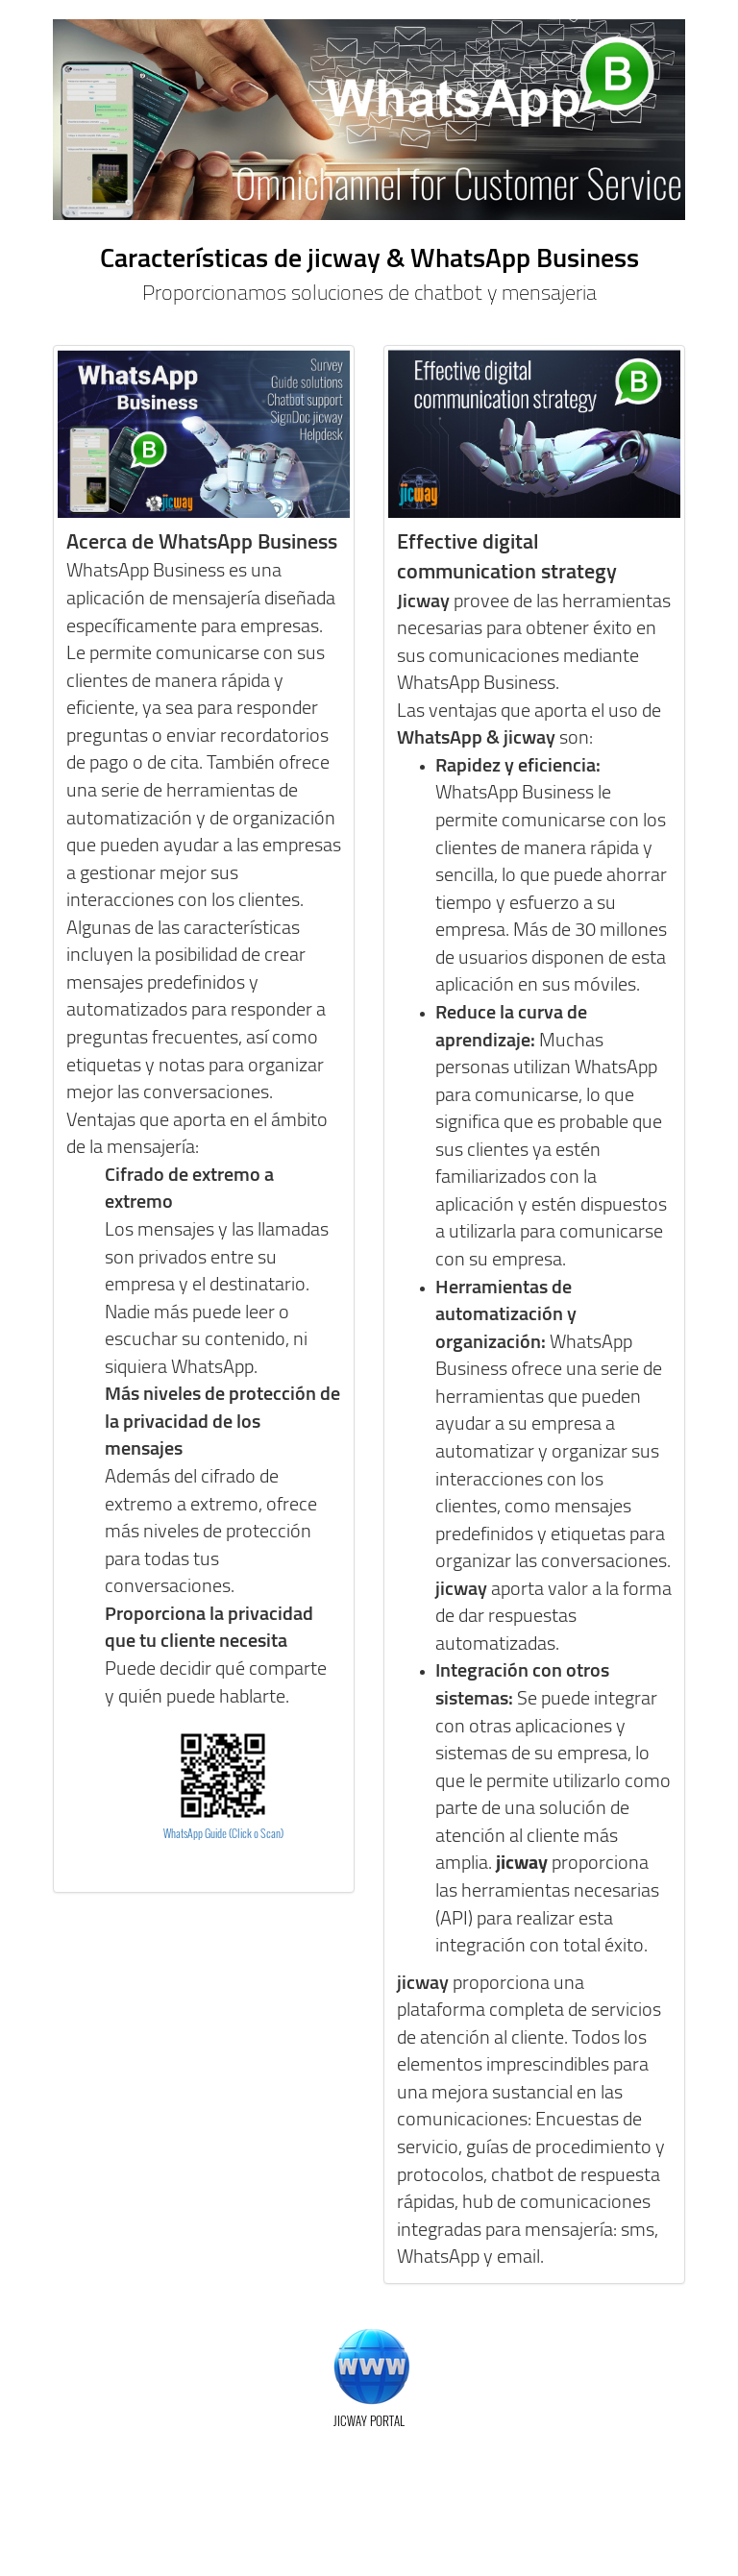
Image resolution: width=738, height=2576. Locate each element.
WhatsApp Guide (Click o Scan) (223, 1833)
